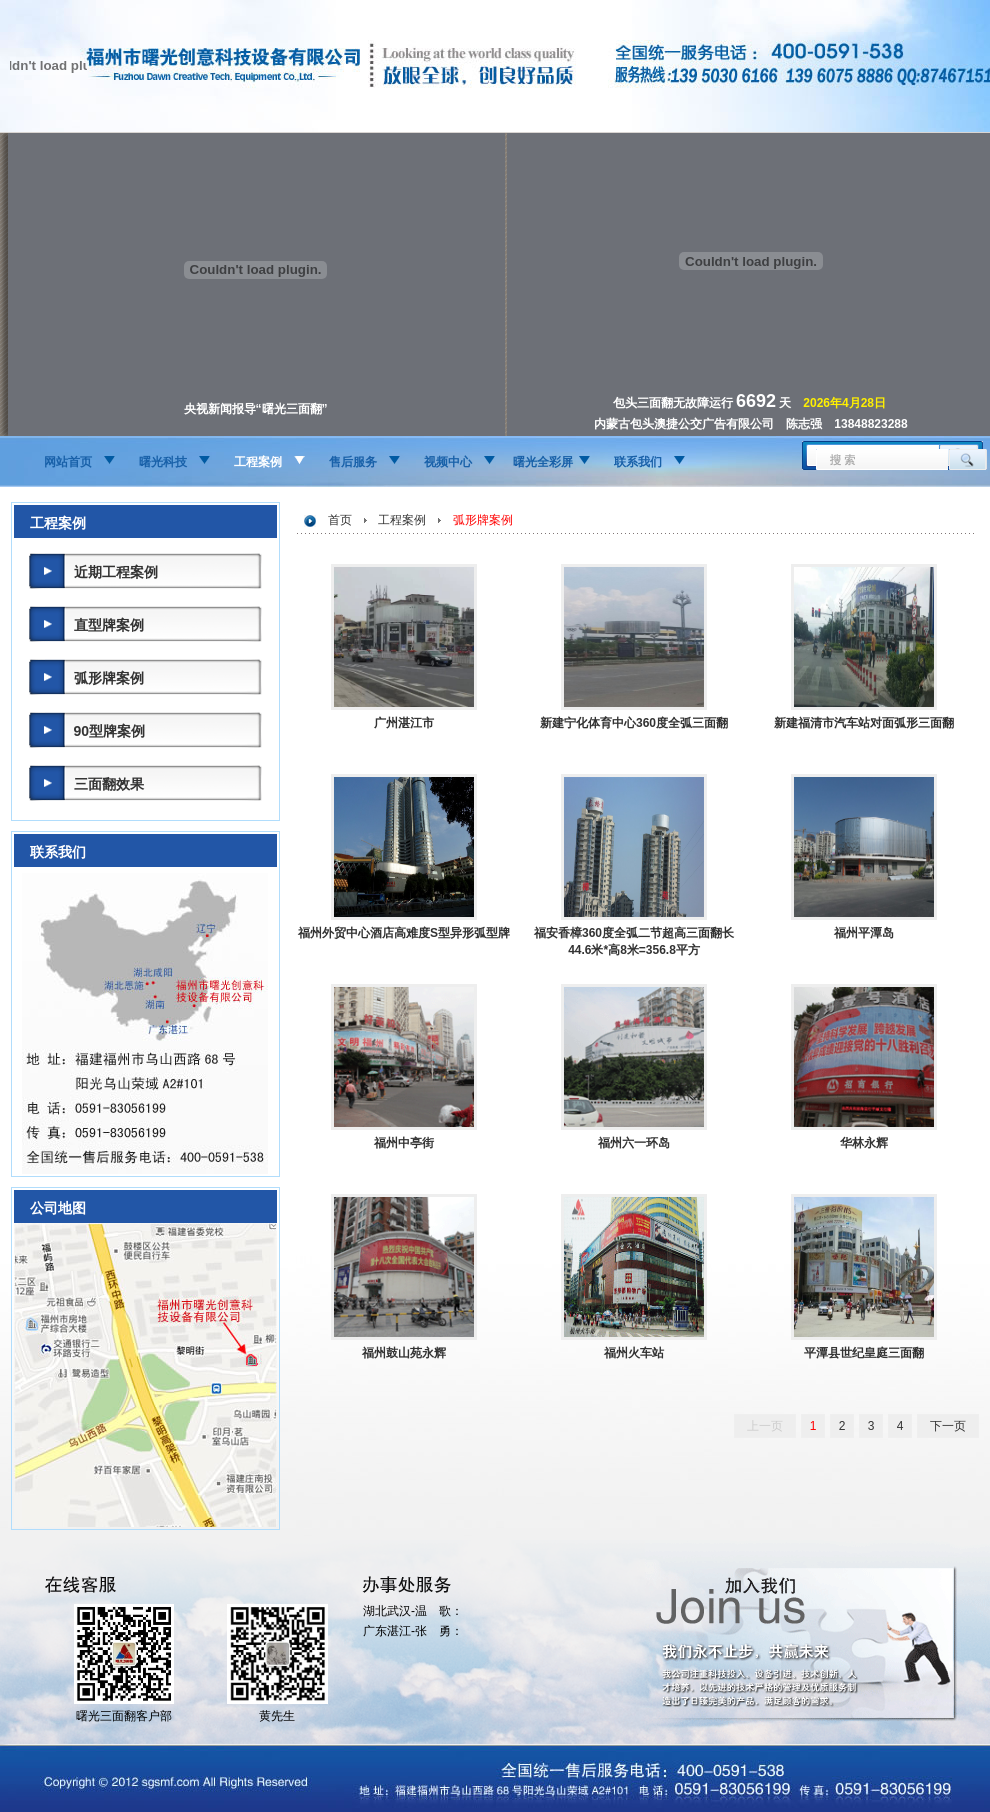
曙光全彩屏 (543, 462)
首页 (340, 520)
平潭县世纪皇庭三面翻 (864, 1353)
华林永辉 (864, 1143)
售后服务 (353, 462)
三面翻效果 (109, 784)
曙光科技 (163, 462)
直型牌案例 (109, 625)
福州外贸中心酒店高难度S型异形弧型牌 (404, 933)
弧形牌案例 (109, 678)
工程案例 (258, 462)
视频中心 (448, 462)
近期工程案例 (116, 572)
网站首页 (68, 462)
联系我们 (638, 462)
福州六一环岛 (634, 1143)
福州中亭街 (404, 1143)
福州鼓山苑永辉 (404, 1353)
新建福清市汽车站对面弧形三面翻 (864, 723)
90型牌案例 (110, 731)
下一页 (948, 1426)
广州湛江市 (404, 723)
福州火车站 (634, 1353)
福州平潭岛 (864, 933)
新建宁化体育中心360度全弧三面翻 (634, 723)
